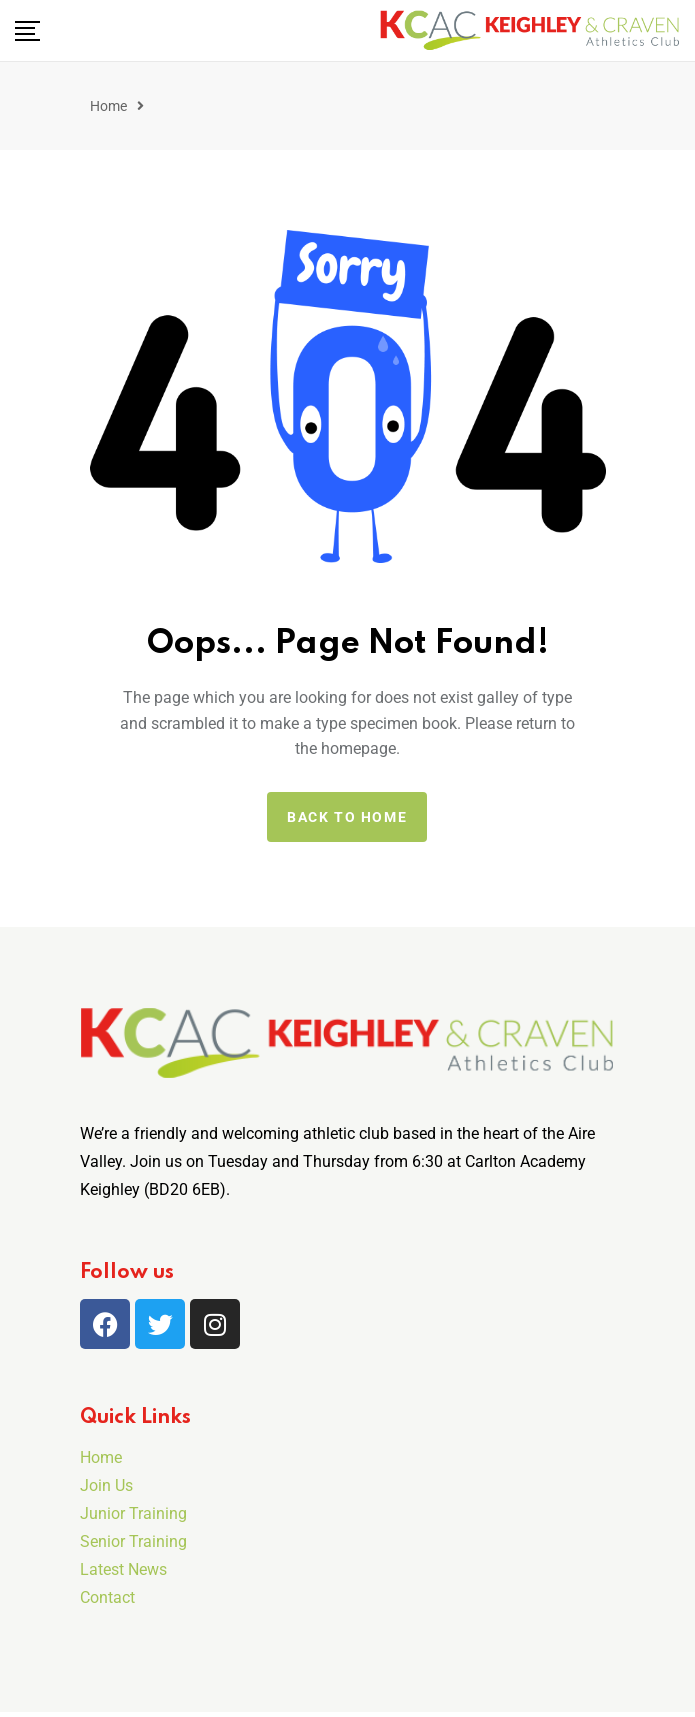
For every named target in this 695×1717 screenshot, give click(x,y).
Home (108, 106)
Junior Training (133, 1513)
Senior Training (133, 1541)
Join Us (106, 1485)
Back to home (347, 817)
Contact (107, 1597)
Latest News (123, 1569)
